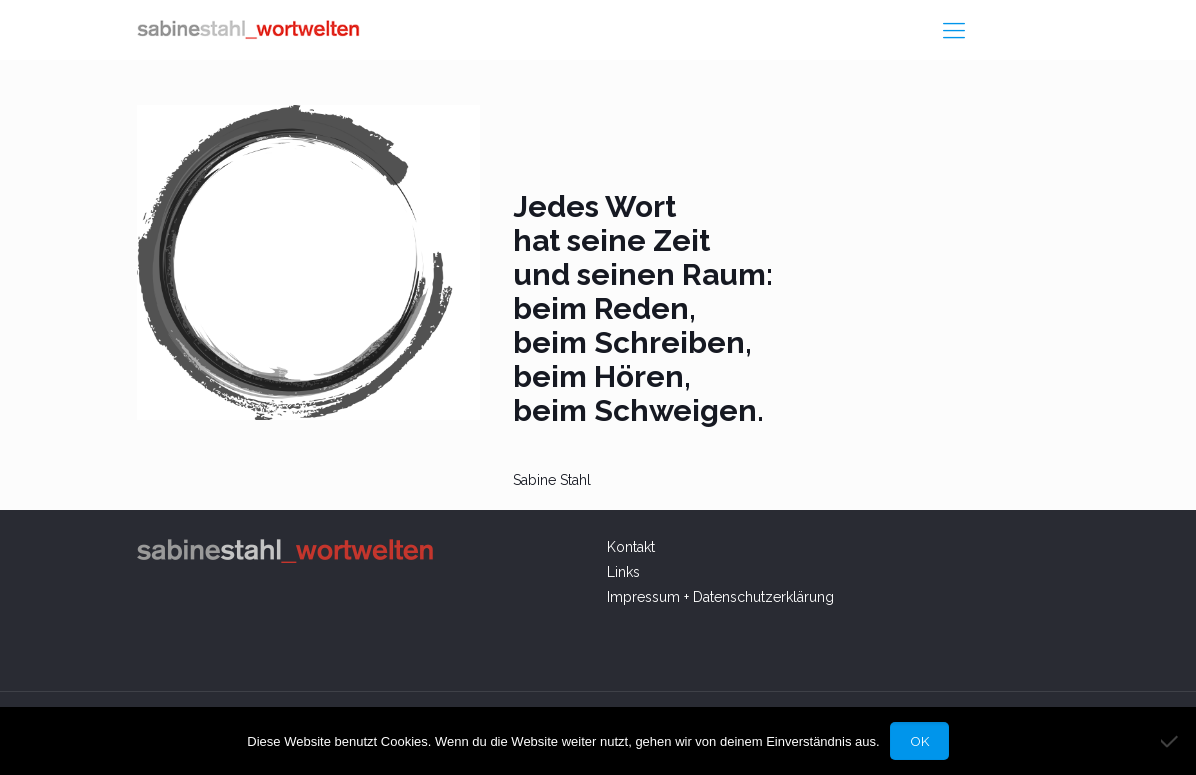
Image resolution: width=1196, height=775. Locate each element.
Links (623, 572)
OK (919, 741)
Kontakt (633, 547)
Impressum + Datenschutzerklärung (720, 597)
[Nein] (1171, 741)
